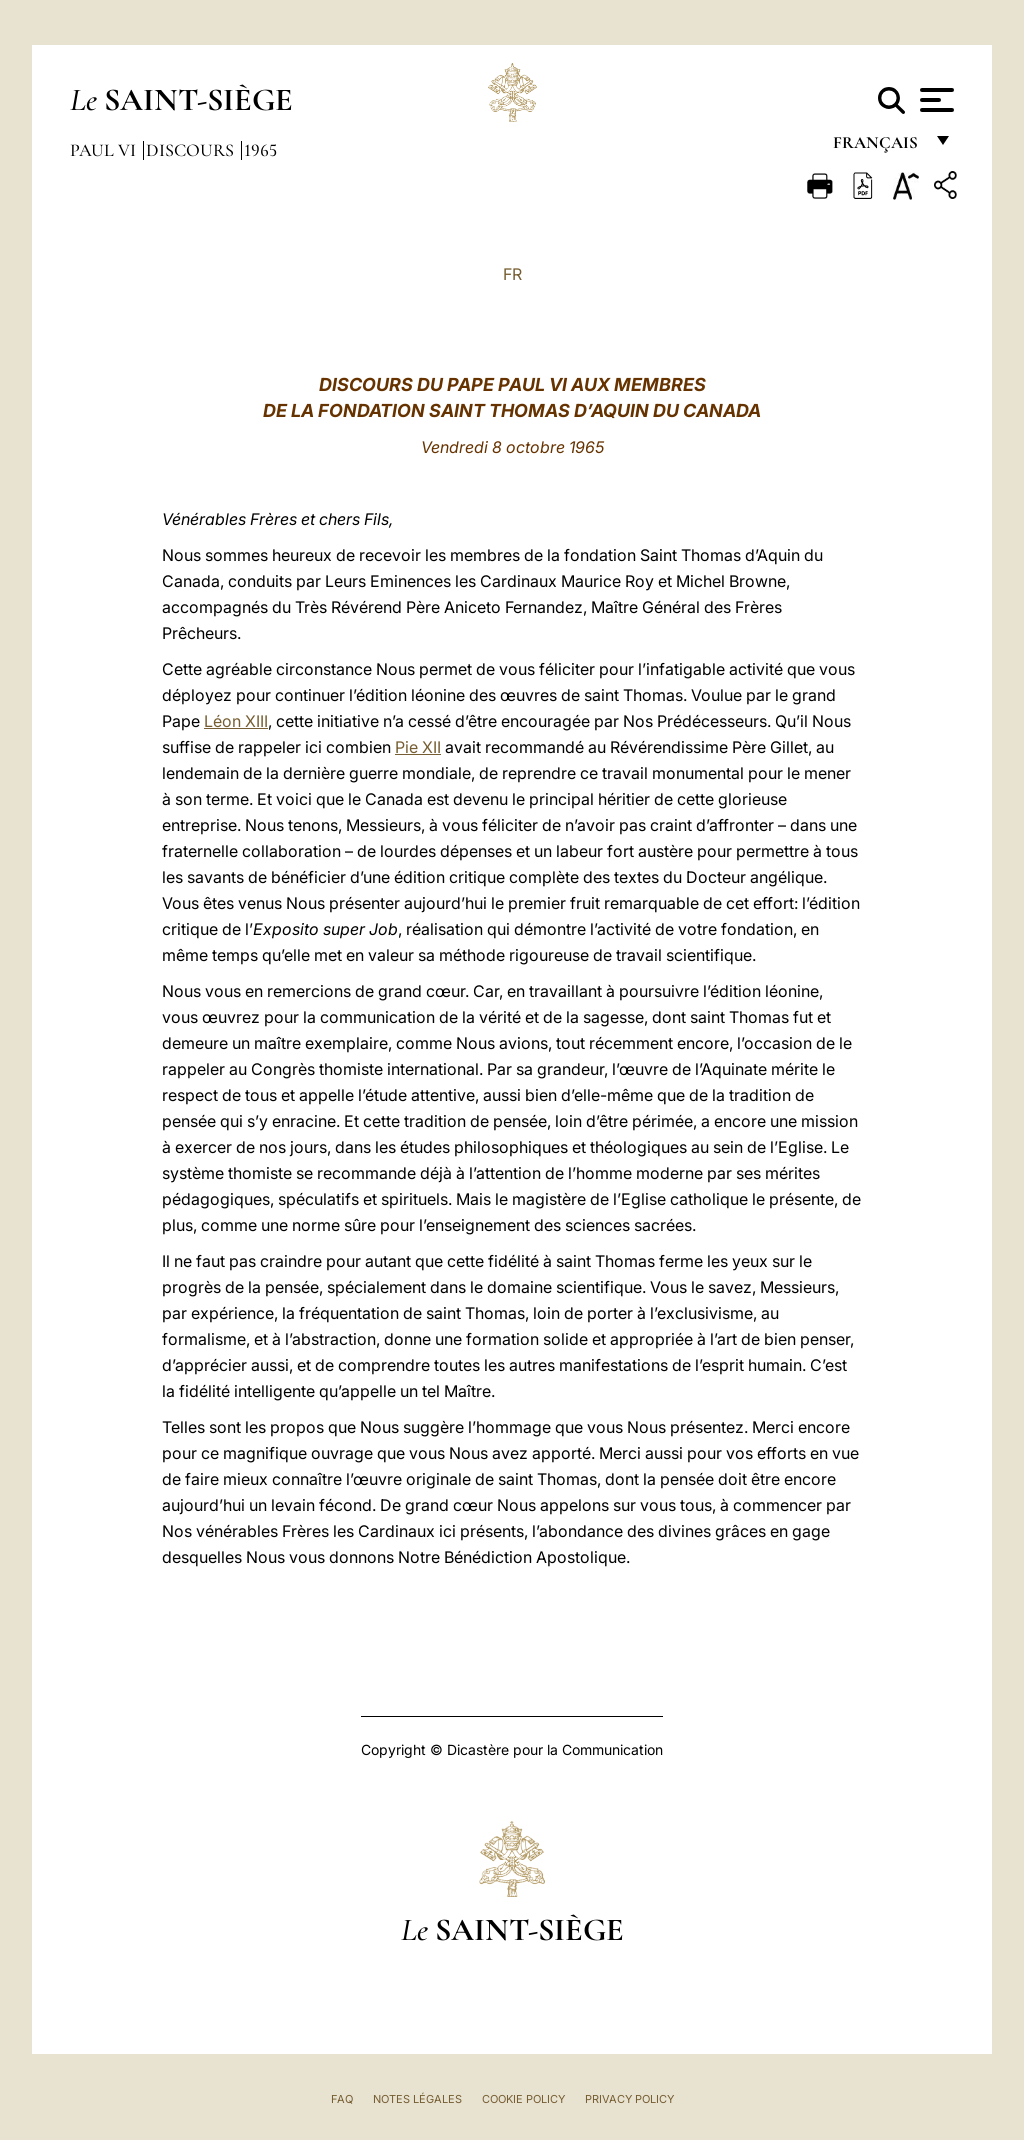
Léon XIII (236, 721)
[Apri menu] (934, 100)
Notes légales (417, 2099)
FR (512, 274)
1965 (260, 150)
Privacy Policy (629, 2099)
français (877, 147)
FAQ (342, 2099)
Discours (192, 150)
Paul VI (105, 150)
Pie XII (418, 747)
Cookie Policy (523, 2099)
